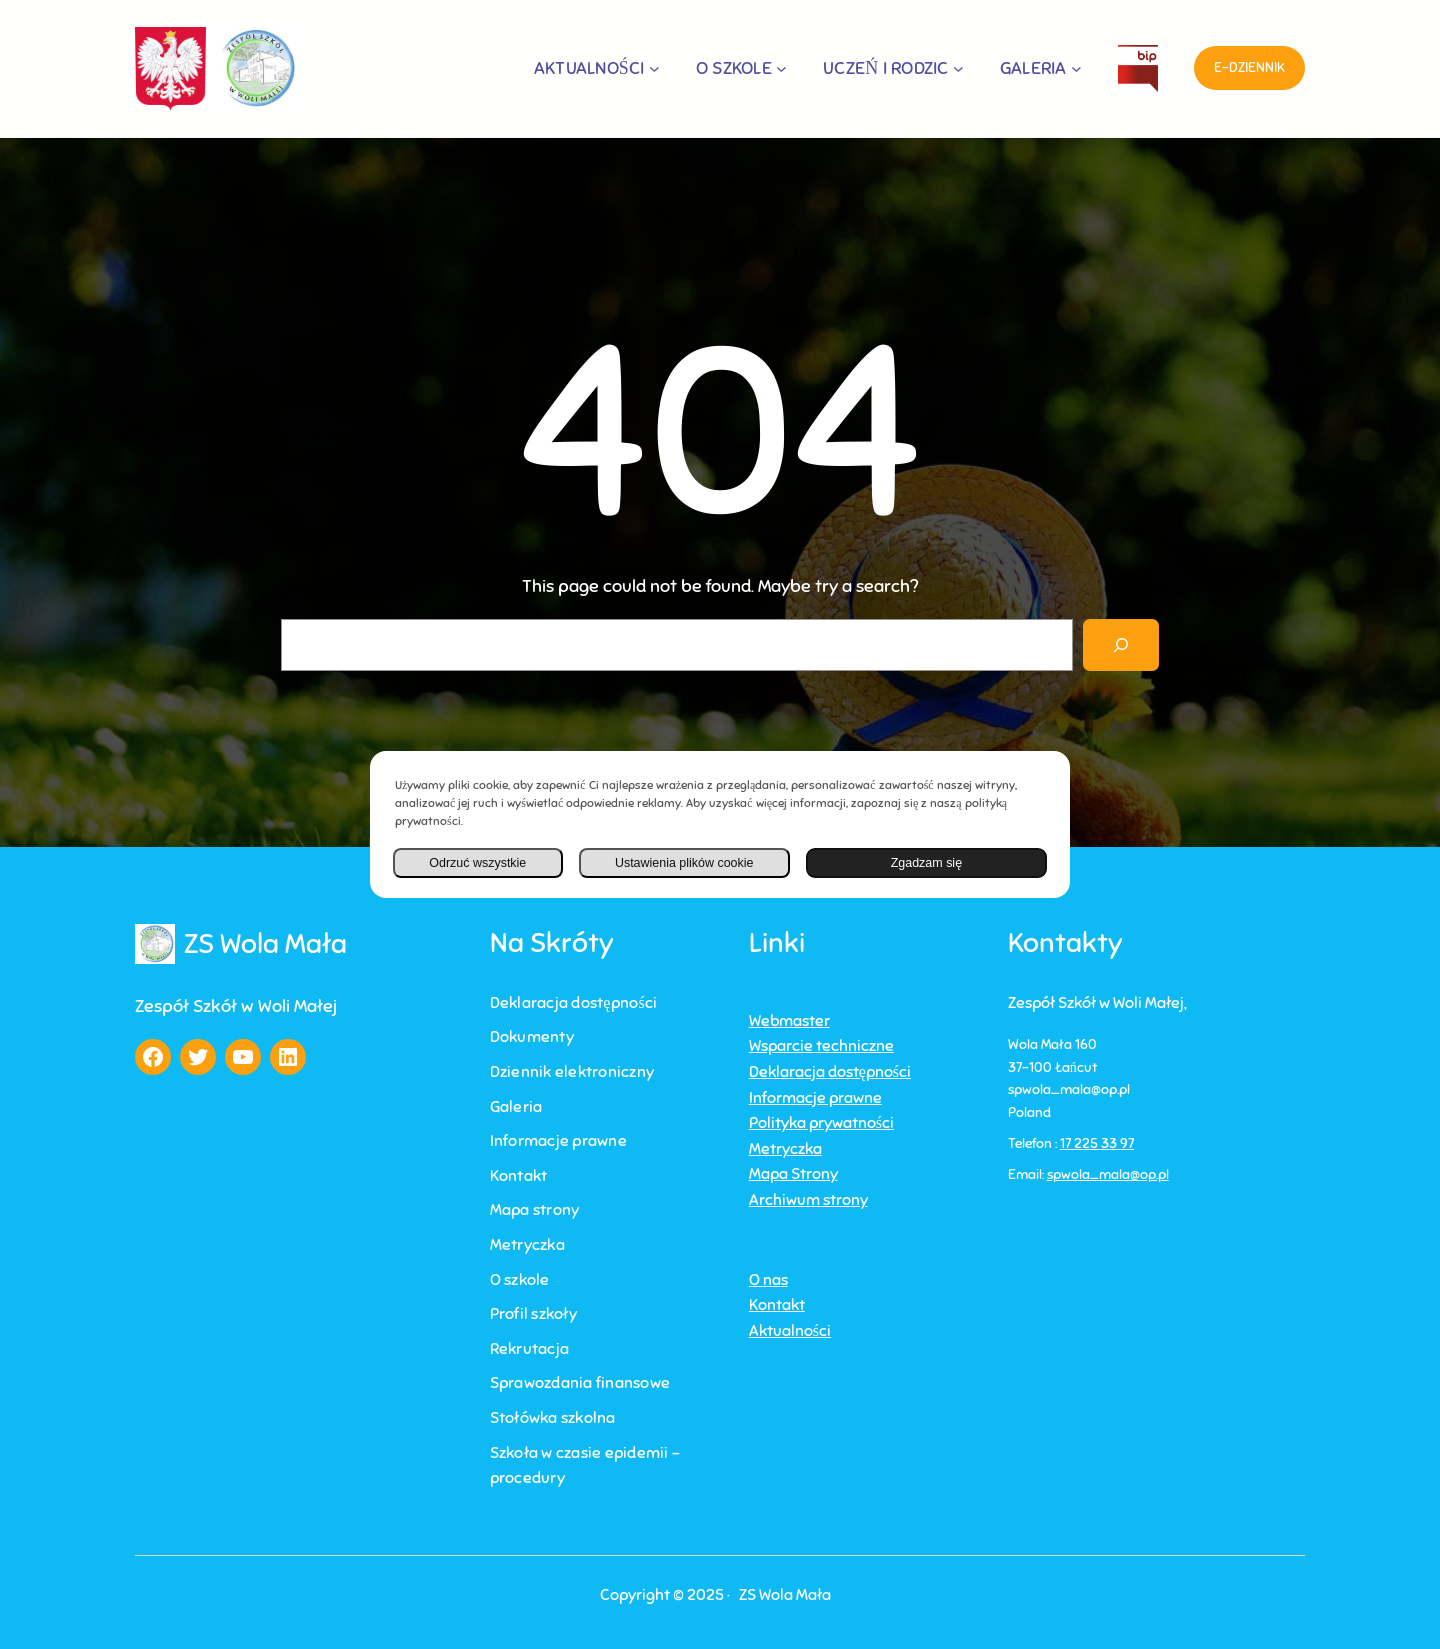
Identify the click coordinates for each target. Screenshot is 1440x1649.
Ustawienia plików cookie (681, 863)
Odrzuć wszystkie (476, 863)
